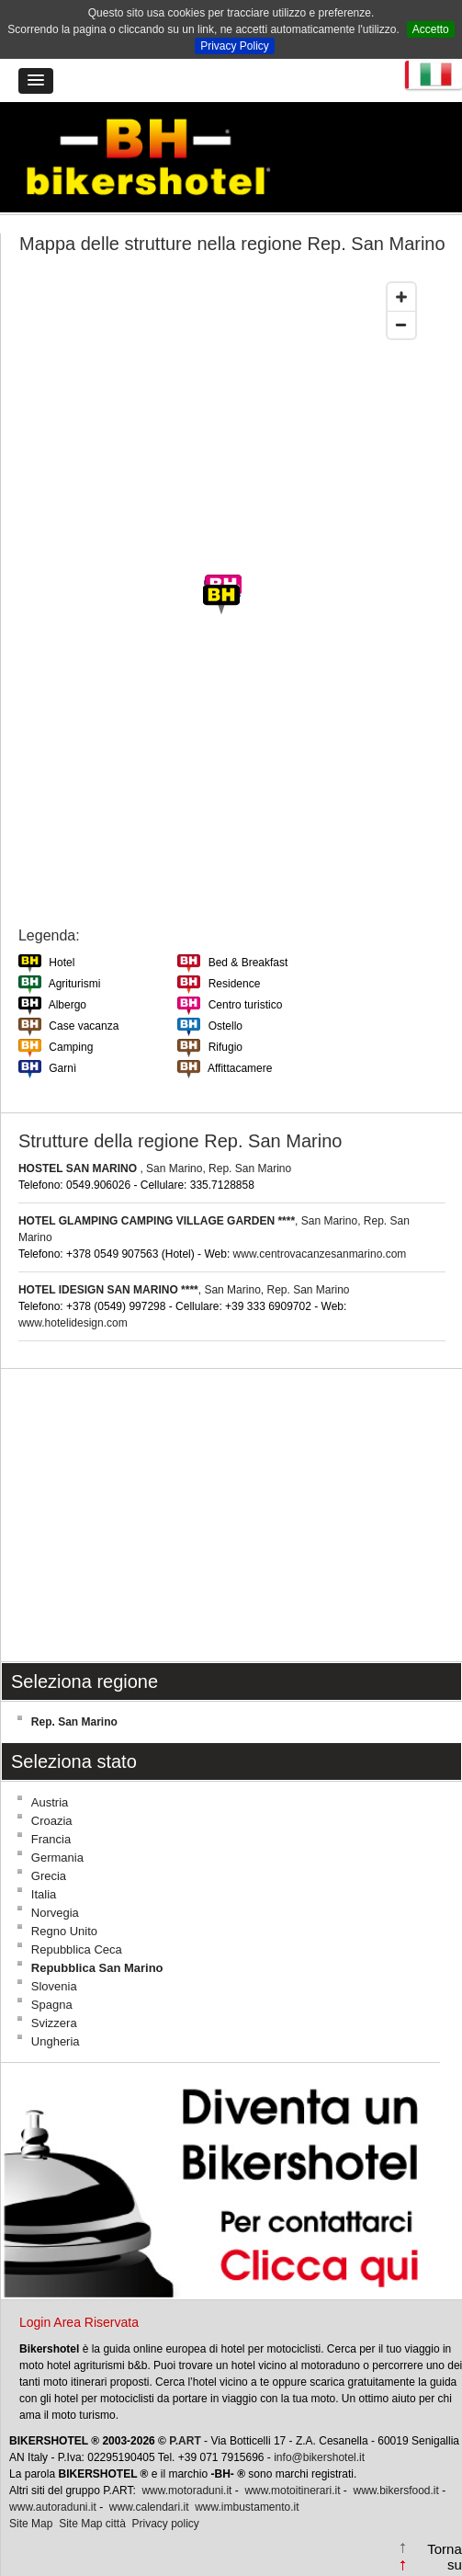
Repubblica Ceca (76, 1949)
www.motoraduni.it (186, 2490)
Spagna (52, 2005)
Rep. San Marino (74, 1721)
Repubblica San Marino (97, 1968)
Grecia (48, 1876)
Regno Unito (64, 1931)
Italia (43, 1894)
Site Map (30, 2523)
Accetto (430, 29)
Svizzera (54, 2023)
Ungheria (55, 2041)
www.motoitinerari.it (292, 2490)
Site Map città (92, 2523)
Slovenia (54, 1986)
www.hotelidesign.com (73, 1322)
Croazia (52, 1821)
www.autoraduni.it (52, 2507)
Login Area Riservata (79, 2322)
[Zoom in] (401, 297)
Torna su (444, 2556)
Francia (51, 1839)
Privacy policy (165, 2523)
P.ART (184, 2440)
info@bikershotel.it (319, 2457)
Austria (49, 1802)
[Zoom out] (401, 324)
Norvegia (55, 1913)
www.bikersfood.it (395, 2490)
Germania (57, 1857)
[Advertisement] (231, 1515)
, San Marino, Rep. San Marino (154, 1168)
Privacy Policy (234, 46)
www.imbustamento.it (247, 2507)
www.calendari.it (149, 2507)
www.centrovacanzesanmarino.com (320, 1254)
